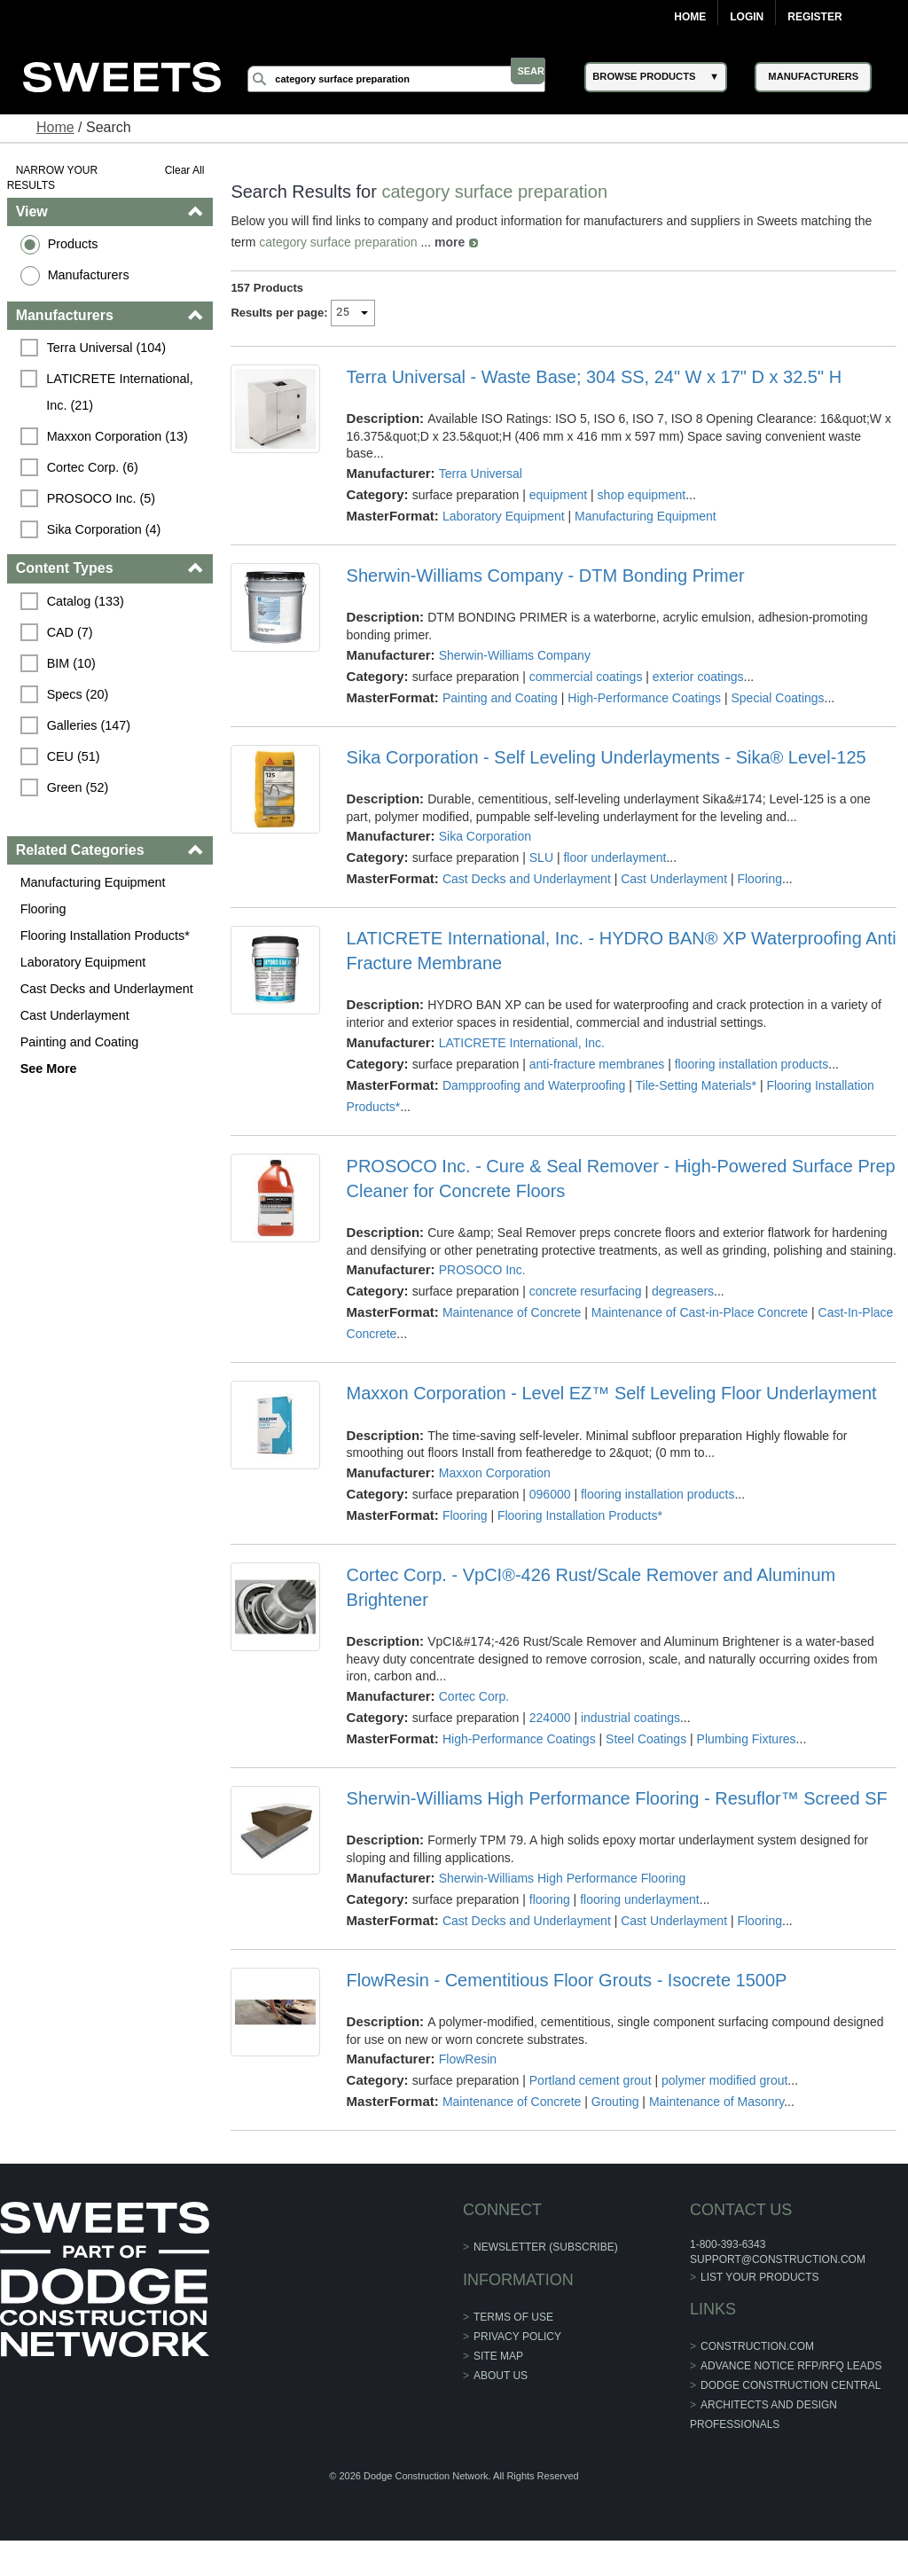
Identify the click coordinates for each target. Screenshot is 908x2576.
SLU (542, 857)
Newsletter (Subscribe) (546, 2265)
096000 (551, 1511)
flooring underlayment (641, 1916)
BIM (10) (73, 663)
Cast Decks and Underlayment (108, 989)
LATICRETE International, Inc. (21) (124, 392)
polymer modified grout (725, 2098)
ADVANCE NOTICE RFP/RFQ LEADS (791, 2383)
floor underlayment (615, 857)
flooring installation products (752, 1064)
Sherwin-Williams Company (515, 655)
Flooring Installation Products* (107, 935)
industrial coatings (631, 1735)
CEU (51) (75, 756)
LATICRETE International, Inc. (522, 1043)
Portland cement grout (591, 2098)
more (450, 242)
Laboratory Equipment (85, 962)
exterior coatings (699, 676)
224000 (551, 1735)
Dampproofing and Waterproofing (535, 1085)
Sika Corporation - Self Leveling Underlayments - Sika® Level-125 (606, 757)
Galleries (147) (90, 725)
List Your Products (760, 2294)
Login (746, 17)
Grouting (616, 2119)
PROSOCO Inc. (482, 1287)
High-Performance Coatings (645, 698)
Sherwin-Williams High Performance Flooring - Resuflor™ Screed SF (617, 1816)
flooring (550, 1916)
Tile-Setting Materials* (696, 1085)
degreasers (684, 1309)
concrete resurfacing (586, 1309)
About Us (501, 2392)
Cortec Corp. (474, 1714)
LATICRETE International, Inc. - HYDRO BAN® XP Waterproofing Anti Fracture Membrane (604, 950)
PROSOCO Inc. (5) (103, 498)
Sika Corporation (485, 836)
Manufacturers (90, 275)
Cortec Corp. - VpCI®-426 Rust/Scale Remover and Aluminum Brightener (591, 1604)
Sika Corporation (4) (106, 529)
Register (814, 17)
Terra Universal (480, 473)
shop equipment (642, 495)
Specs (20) (80, 694)
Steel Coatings (647, 1757)
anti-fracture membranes (598, 1064)
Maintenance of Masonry (717, 2119)
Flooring (45, 909)
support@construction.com (777, 2276)
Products (75, 244)
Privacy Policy (517, 2353)
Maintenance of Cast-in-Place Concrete (700, 1330)
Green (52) (80, 787)
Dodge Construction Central (791, 2403)
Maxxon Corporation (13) (119, 436)
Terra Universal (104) (108, 348)
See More (50, 1068)
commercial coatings (587, 676)
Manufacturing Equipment (95, 882)
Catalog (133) (87, 601)
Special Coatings (778, 698)
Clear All (186, 170)
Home (690, 17)
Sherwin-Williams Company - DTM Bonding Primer (546, 575)
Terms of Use (513, 2334)
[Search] (414, 79)
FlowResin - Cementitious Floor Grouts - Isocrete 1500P (567, 1997)
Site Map (498, 2373)
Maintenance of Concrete (512, 1330)
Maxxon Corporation (495, 1490)
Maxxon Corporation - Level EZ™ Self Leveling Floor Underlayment (612, 1411)
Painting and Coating (81, 1042)
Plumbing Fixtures (746, 1757)
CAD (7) (72, 632)
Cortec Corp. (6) (94, 467)
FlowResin (468, 2077)
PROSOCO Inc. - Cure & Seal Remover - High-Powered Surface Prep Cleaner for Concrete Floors (600, 1178)
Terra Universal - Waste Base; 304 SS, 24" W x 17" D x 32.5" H (594, 377)
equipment (559, 495)
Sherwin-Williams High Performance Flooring (562, 1895)
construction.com (757, 2364)
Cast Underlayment (76, 1015)
